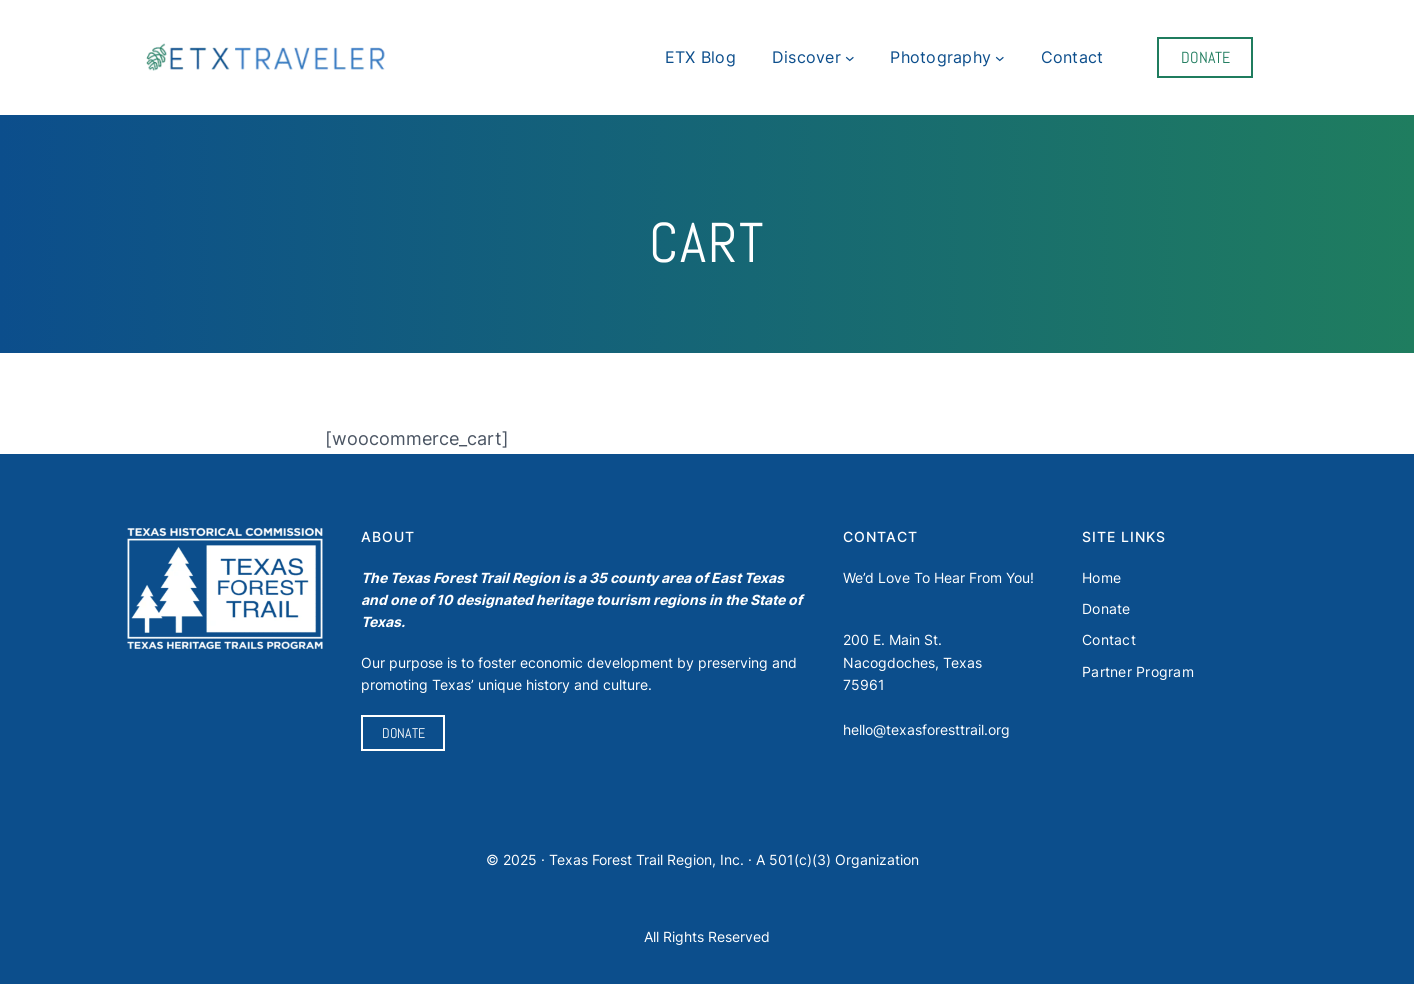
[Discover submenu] (850, 58)
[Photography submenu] (1000, 58)
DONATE (1205, 57)
